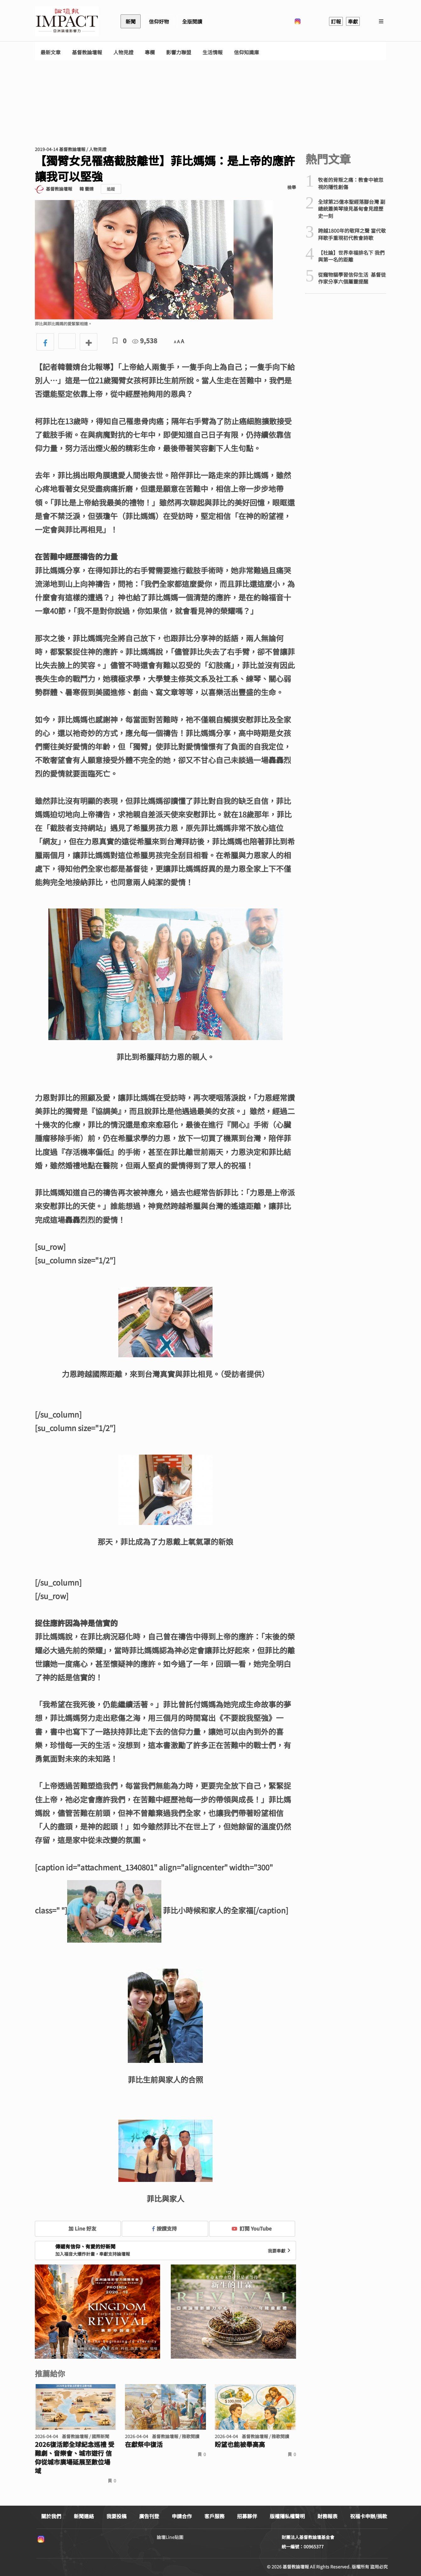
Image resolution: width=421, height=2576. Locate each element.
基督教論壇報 (87, 52)
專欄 (150, 52)
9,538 (144, 340)
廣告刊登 (149, 2516)
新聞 (131, 21)
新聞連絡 (84, 2516)
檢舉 (291, 187)
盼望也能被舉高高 (240, 2444)
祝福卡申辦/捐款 (368, 2516)
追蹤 (111, 189)
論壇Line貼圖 (170, 2537)
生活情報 (212, 52)
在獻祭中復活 (144, 2444)
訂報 (336, 21)
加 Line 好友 (77, 2228)
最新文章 (50, 52)
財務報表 (327, 2516)
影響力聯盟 (178, 52)
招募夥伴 (247, 2516)
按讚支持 (164, 2228)
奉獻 (353, 21)
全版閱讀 (192, 21)
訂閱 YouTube (252, 2228)
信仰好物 (159, 21)
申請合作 (182, 2516)
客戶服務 (214, 2516)
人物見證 (123, 52)
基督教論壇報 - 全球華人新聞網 (67, 21)
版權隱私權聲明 (287, 2516)
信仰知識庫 (246, 52)
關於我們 (51, 2516)
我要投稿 (116, 2516)
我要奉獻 (280, 2251)
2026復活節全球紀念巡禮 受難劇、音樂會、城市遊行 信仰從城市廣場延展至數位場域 (74, 2457)
